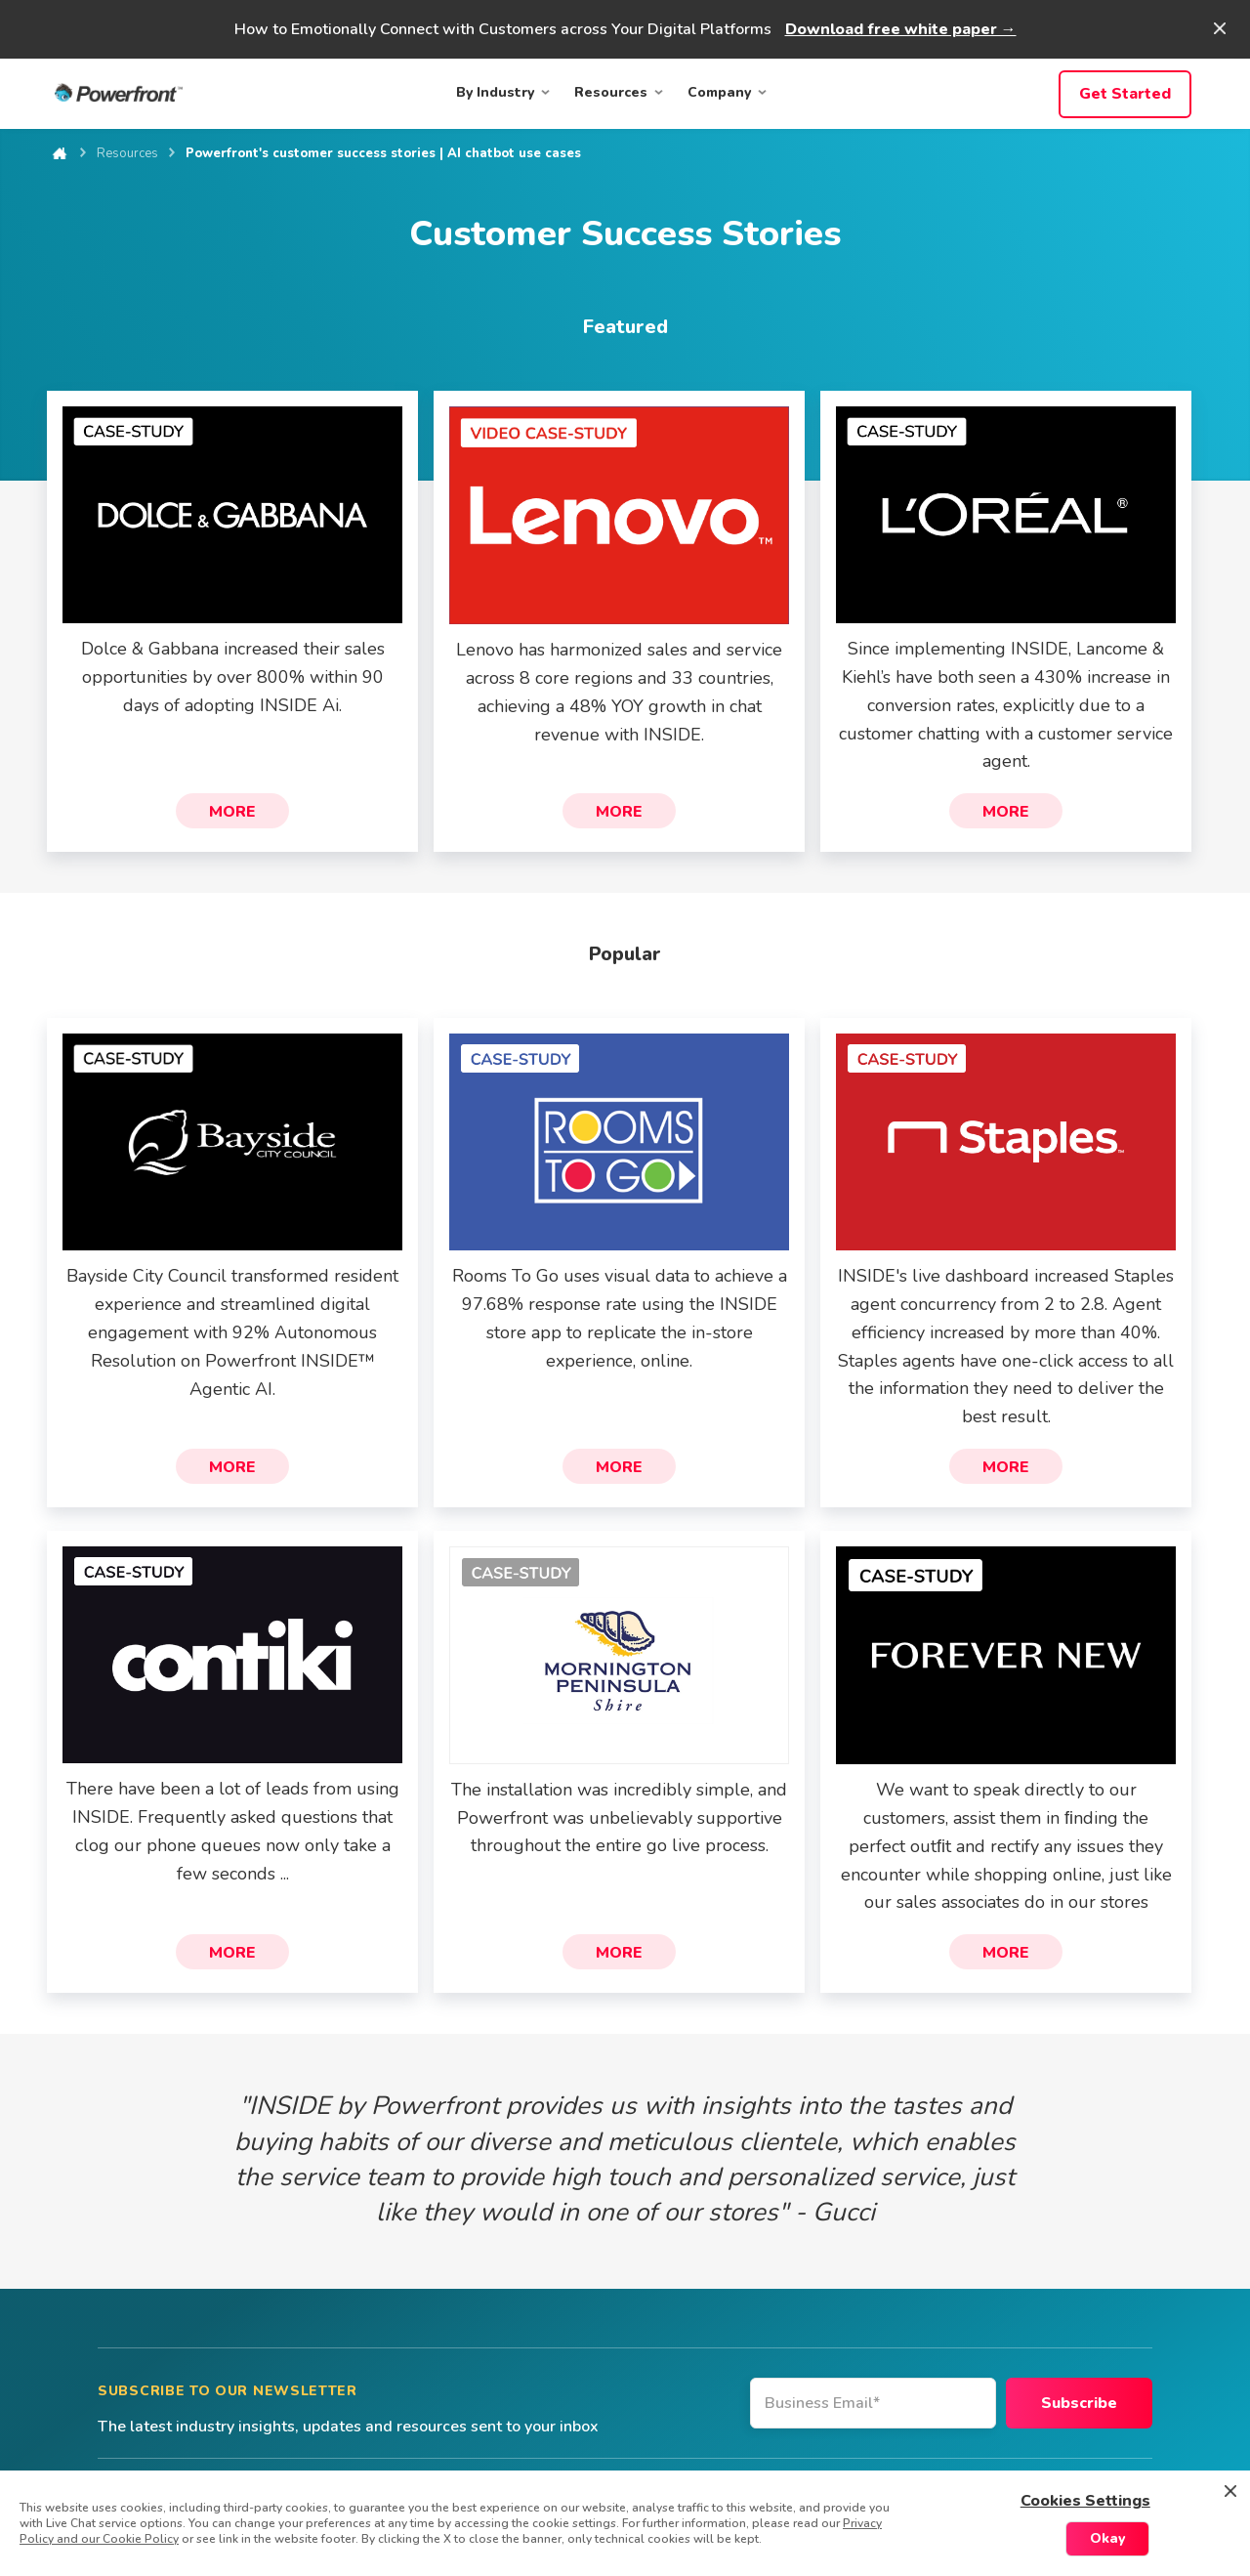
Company (719, 92)
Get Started (1125, 94)
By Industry (495, 92)
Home (59, 153)
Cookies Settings (1085, 2501)
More (232, 812)
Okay (1107, 2538)
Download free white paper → (901, 29)
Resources (610, 92)
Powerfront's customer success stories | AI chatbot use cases (383, 153)
